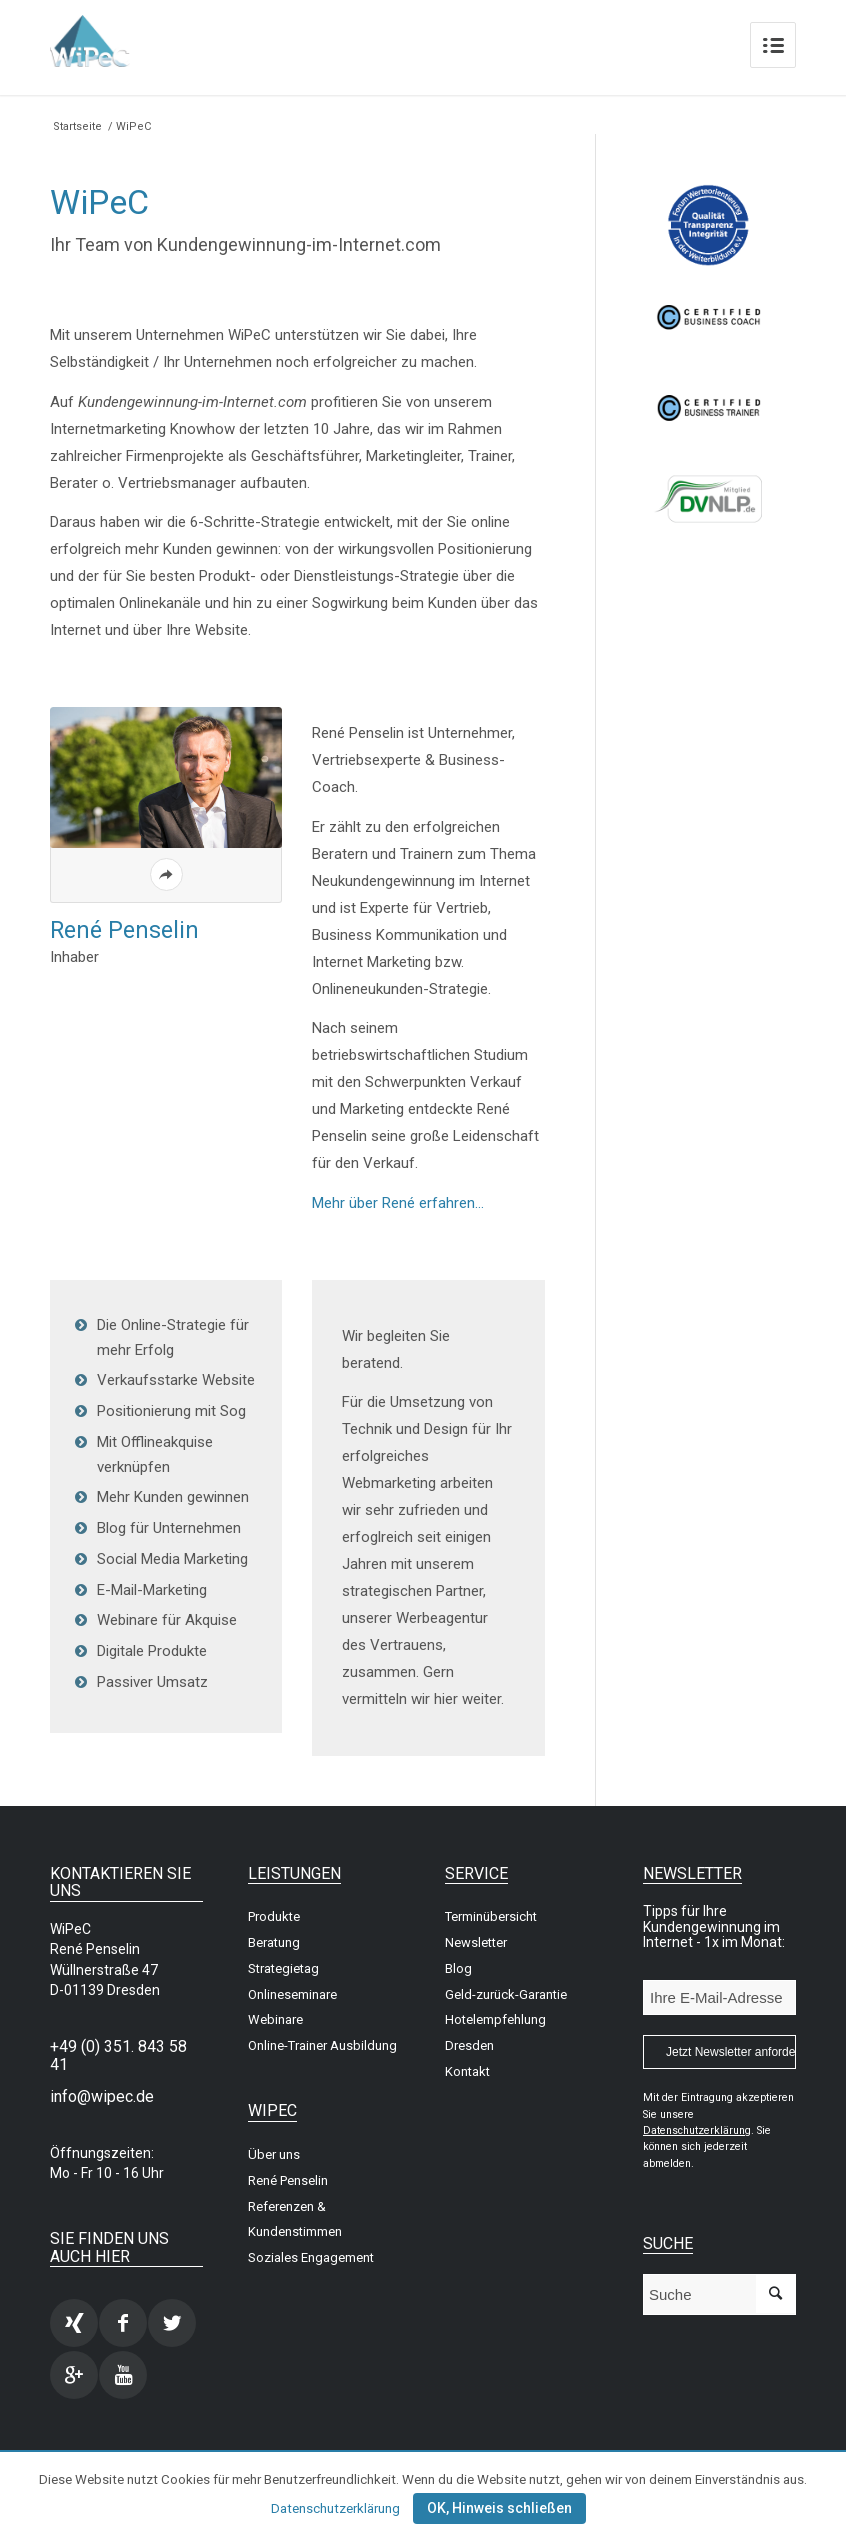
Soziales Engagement (311, 2257)
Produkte (274, 1916)
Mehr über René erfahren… (398, 1203)
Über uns (274, 2154)
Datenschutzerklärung (335, 2508)
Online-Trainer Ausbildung (322, 2045)
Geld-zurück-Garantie (506, 1994)
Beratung (274, 1942)
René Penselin (288, 2180)
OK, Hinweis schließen (499, 2508)
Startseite (77, 126)
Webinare (275, 2019)
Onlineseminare (292, 1994)
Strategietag (283, 1968)
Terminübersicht (491, 1916)
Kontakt (467, 2071)
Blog (458, 1968)
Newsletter (476, 1942)
